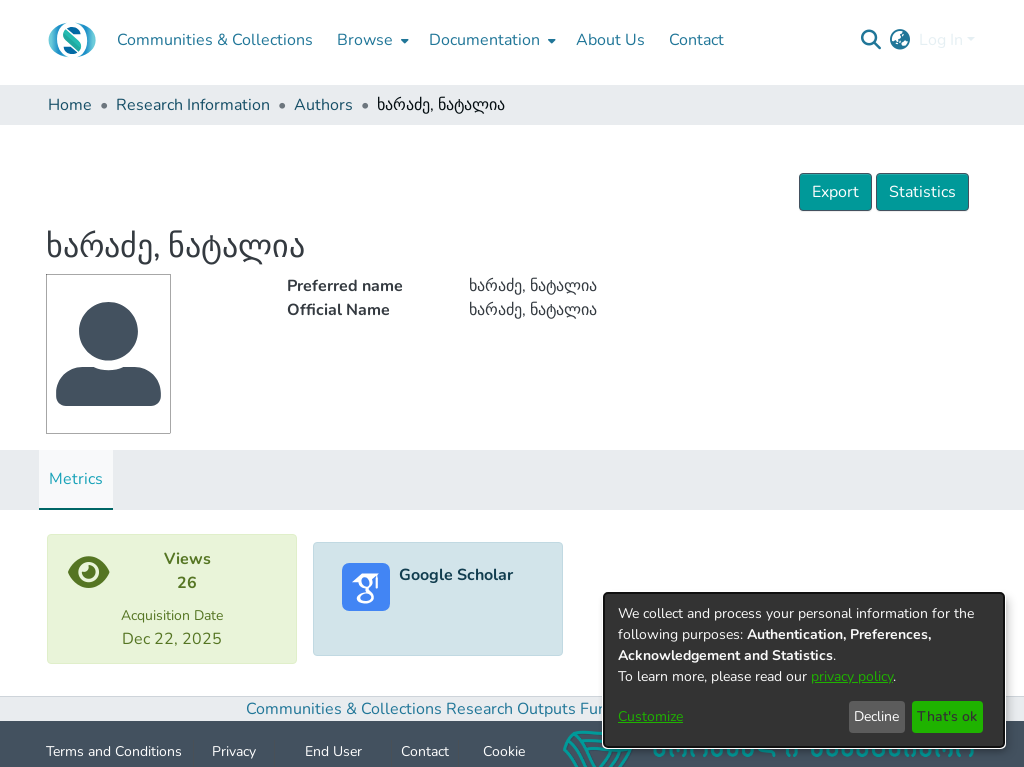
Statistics (922, 192)
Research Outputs (513, 709)
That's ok (947, 716)
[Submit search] (871, 40)
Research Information (193, 105)
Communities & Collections (344, 709)
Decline (876, 716)
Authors (323, 105)
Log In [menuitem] (941, 40)
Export (835, 192)
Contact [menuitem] (696, 40)
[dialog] (804, 670)
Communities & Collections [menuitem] (215, 40)
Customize (650, 716)
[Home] (72, 40)
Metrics (76, 479)
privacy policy (852, 676)
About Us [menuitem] (610, 40)
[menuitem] (371, 40)
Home (70, 105)
